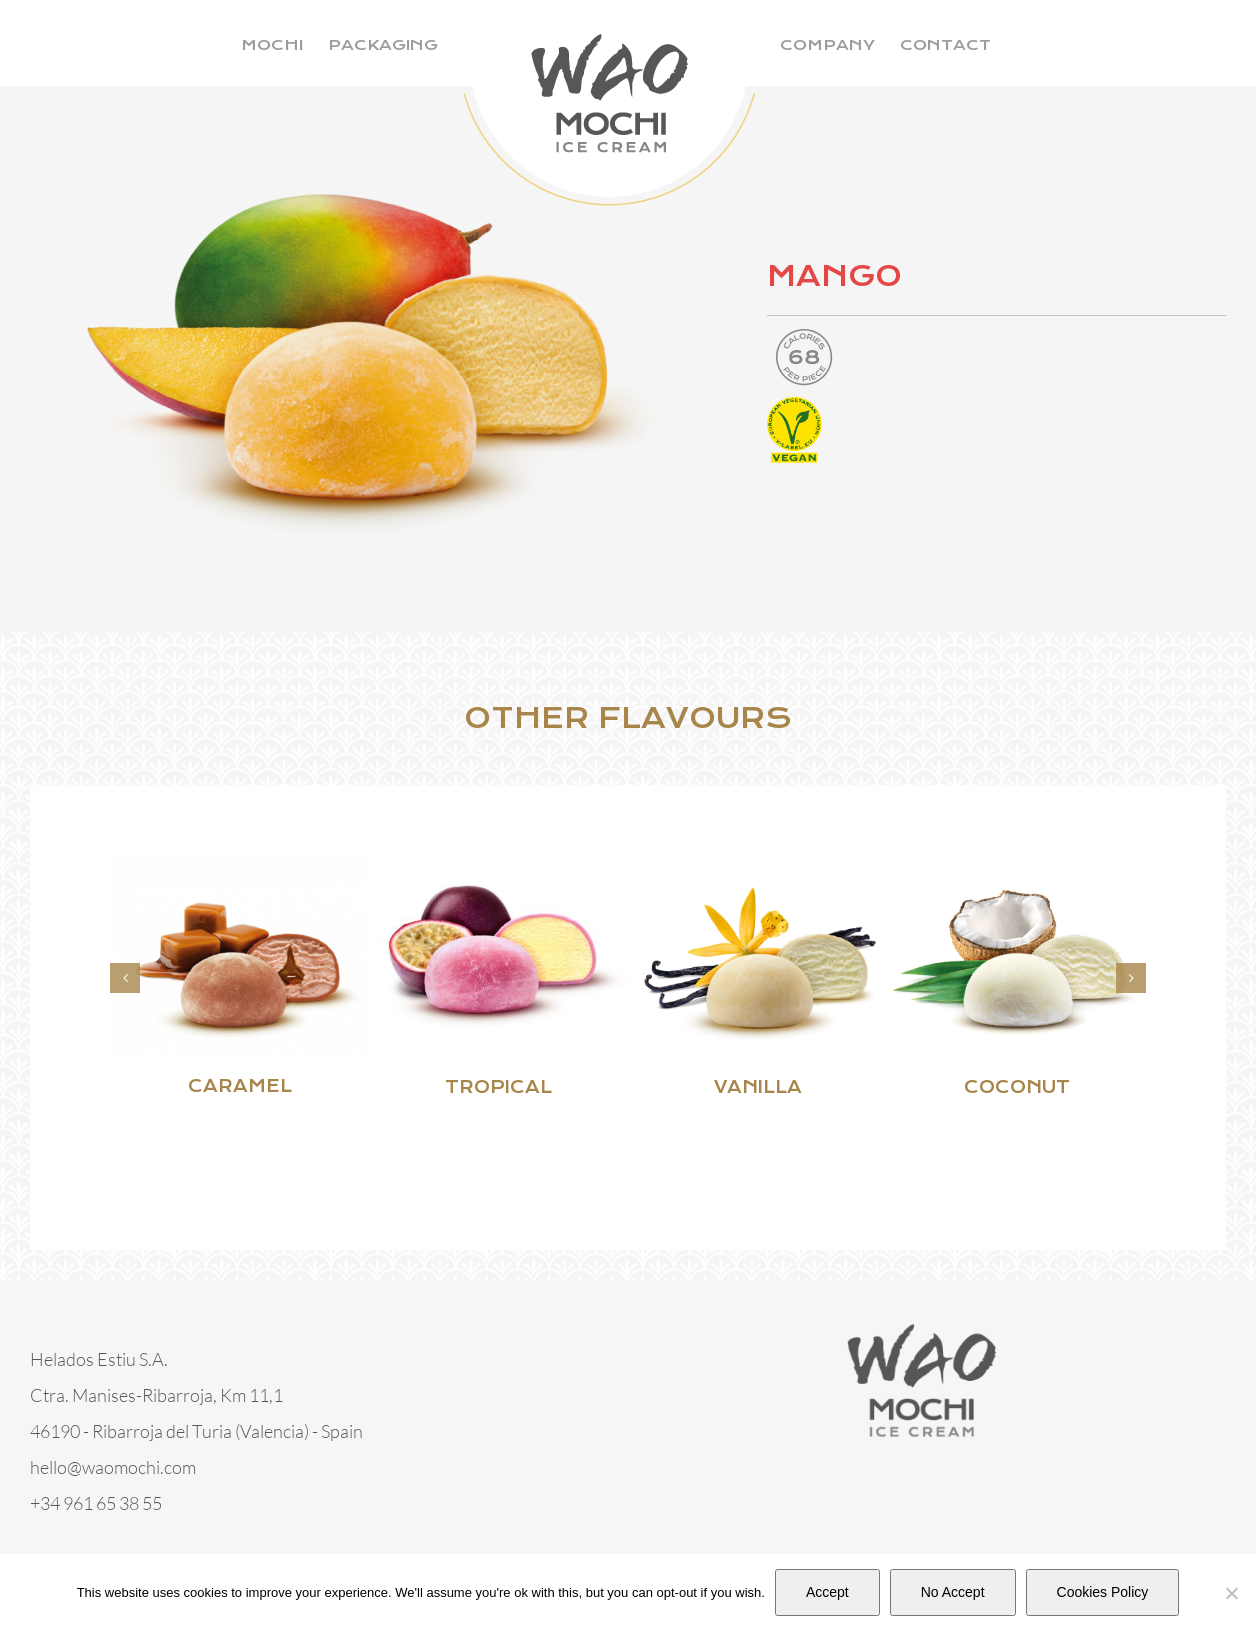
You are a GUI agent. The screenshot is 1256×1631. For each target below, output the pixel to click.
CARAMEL (240, 1086)
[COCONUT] (1016, 865)
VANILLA (758, 1087)
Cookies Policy (1103, 1592)
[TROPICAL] (498, 865)
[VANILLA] (757, 865)
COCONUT (1017, 1087)
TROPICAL (498, 1087)
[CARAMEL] (239, 865)
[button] (125, 978)
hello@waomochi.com (113, 1467)
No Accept (953, 1592)
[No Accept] (1231, 1593)
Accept (827, 1592)
